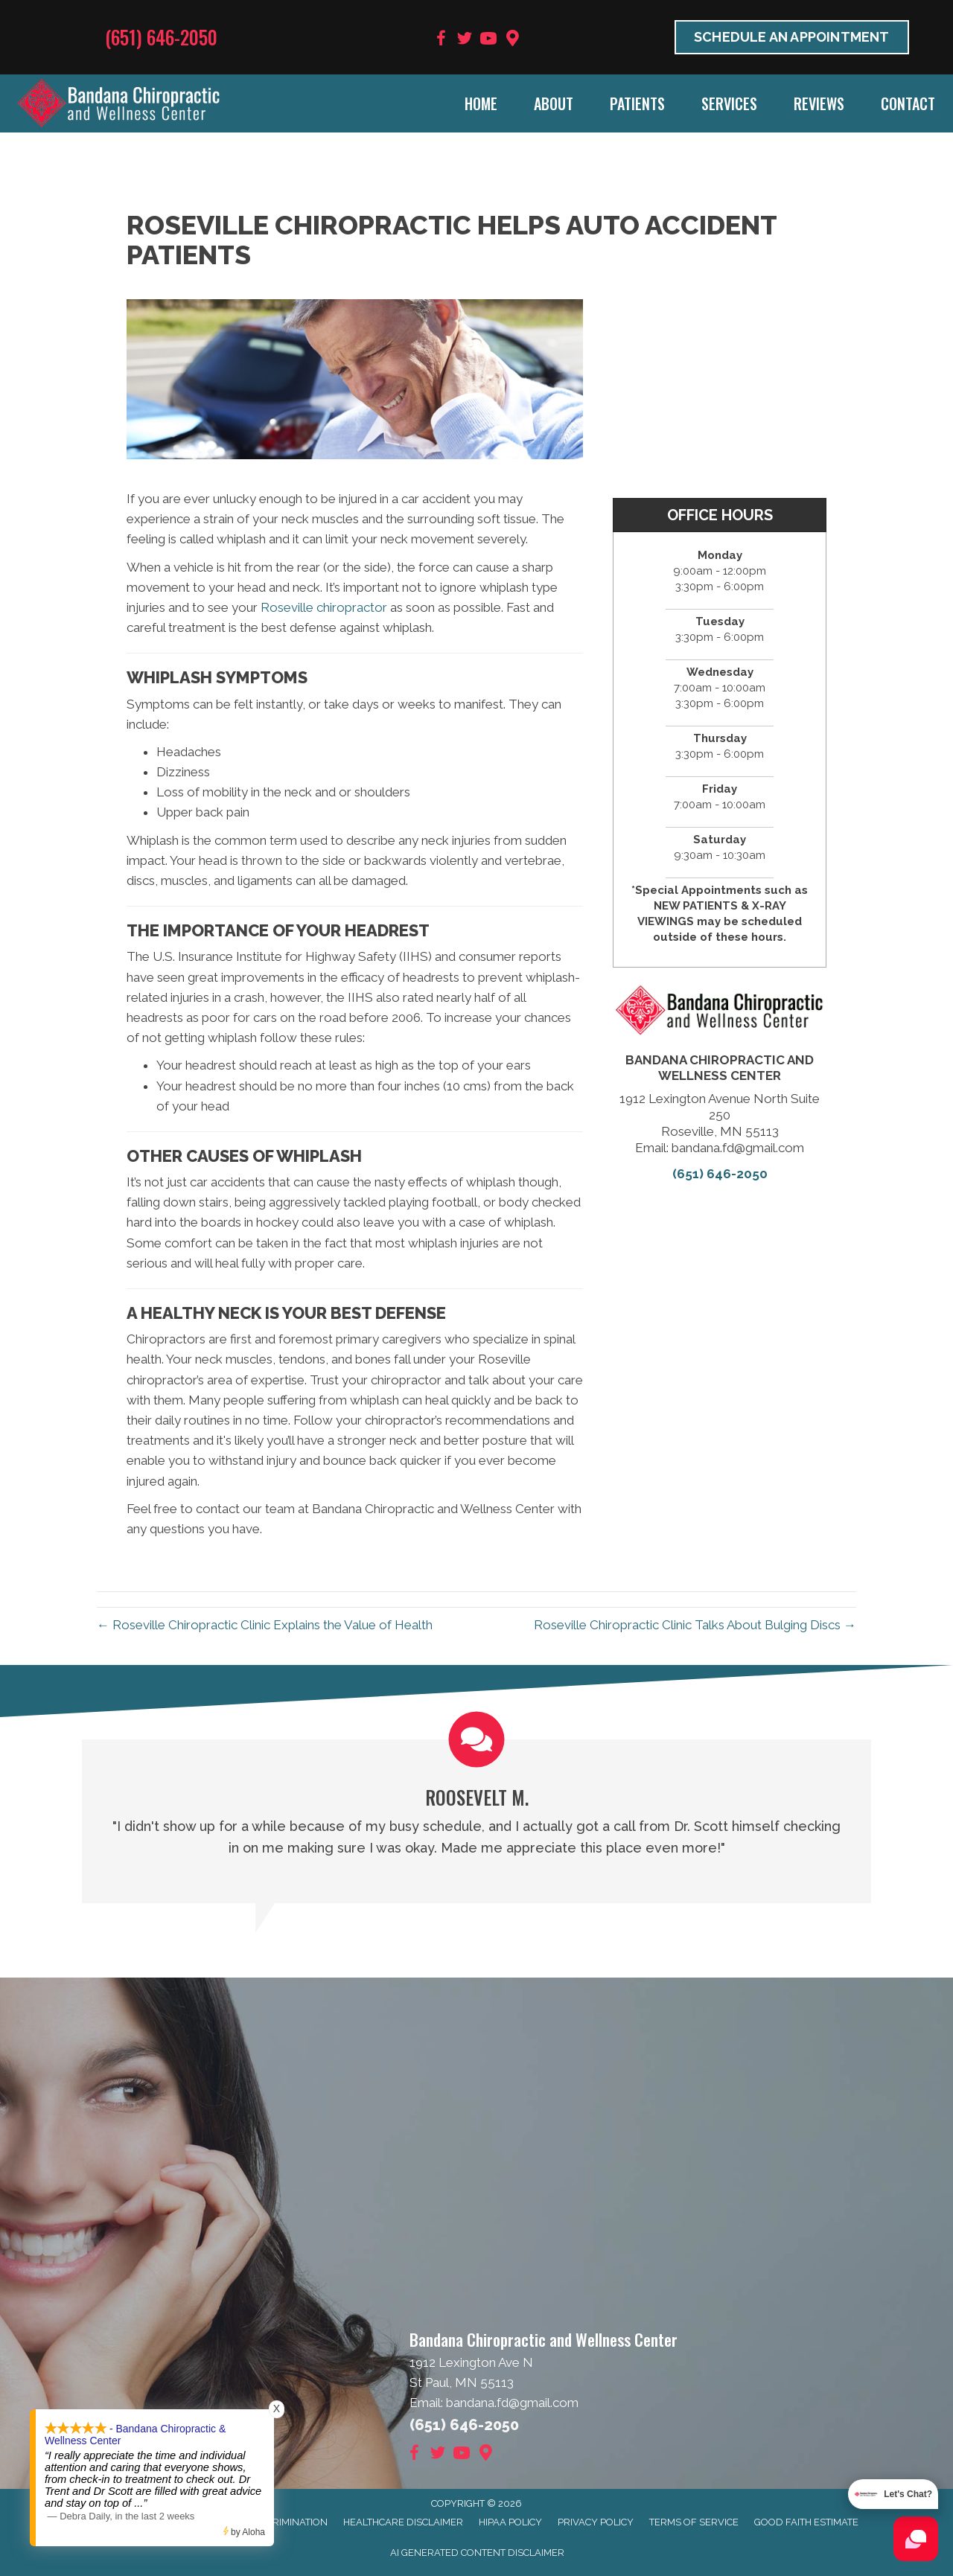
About (553, 103)
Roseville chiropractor (324, 607)
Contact (908, 103)
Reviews (819, 103)
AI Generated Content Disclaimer (477, 2552)
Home (481, 103)
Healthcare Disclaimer (403, 2522)
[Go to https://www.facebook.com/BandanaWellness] (441, 40)
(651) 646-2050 (161, 37)
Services (729, 103)
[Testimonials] (476, 1821)
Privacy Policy (596, 2522)
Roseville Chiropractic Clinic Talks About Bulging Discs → (695, 1624)
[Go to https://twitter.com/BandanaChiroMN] (464, 40)
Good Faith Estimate (806, 2522)
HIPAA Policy (510, 2522)
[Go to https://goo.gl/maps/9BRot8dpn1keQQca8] (512, 40)
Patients (637, 103)
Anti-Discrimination (277, 2522)
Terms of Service (694, 2522)
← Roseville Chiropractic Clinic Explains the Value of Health (265, 1624)
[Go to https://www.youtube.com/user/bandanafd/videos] (488, 40)
